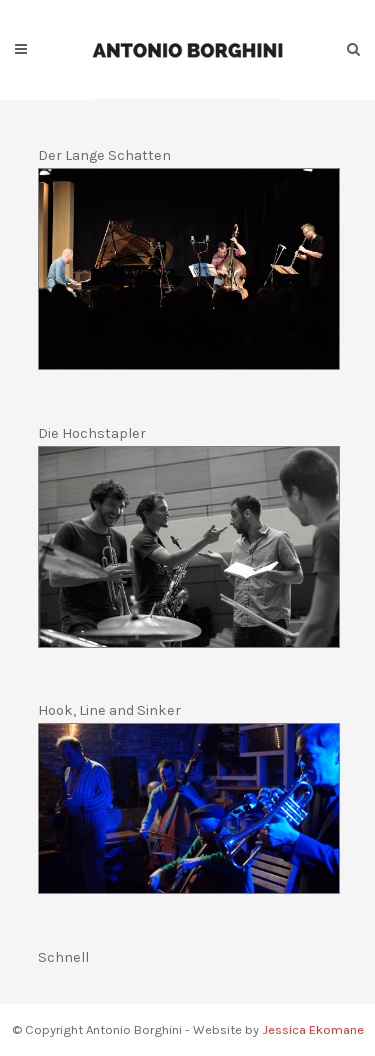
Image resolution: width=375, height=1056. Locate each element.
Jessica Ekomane (313, 1029)
